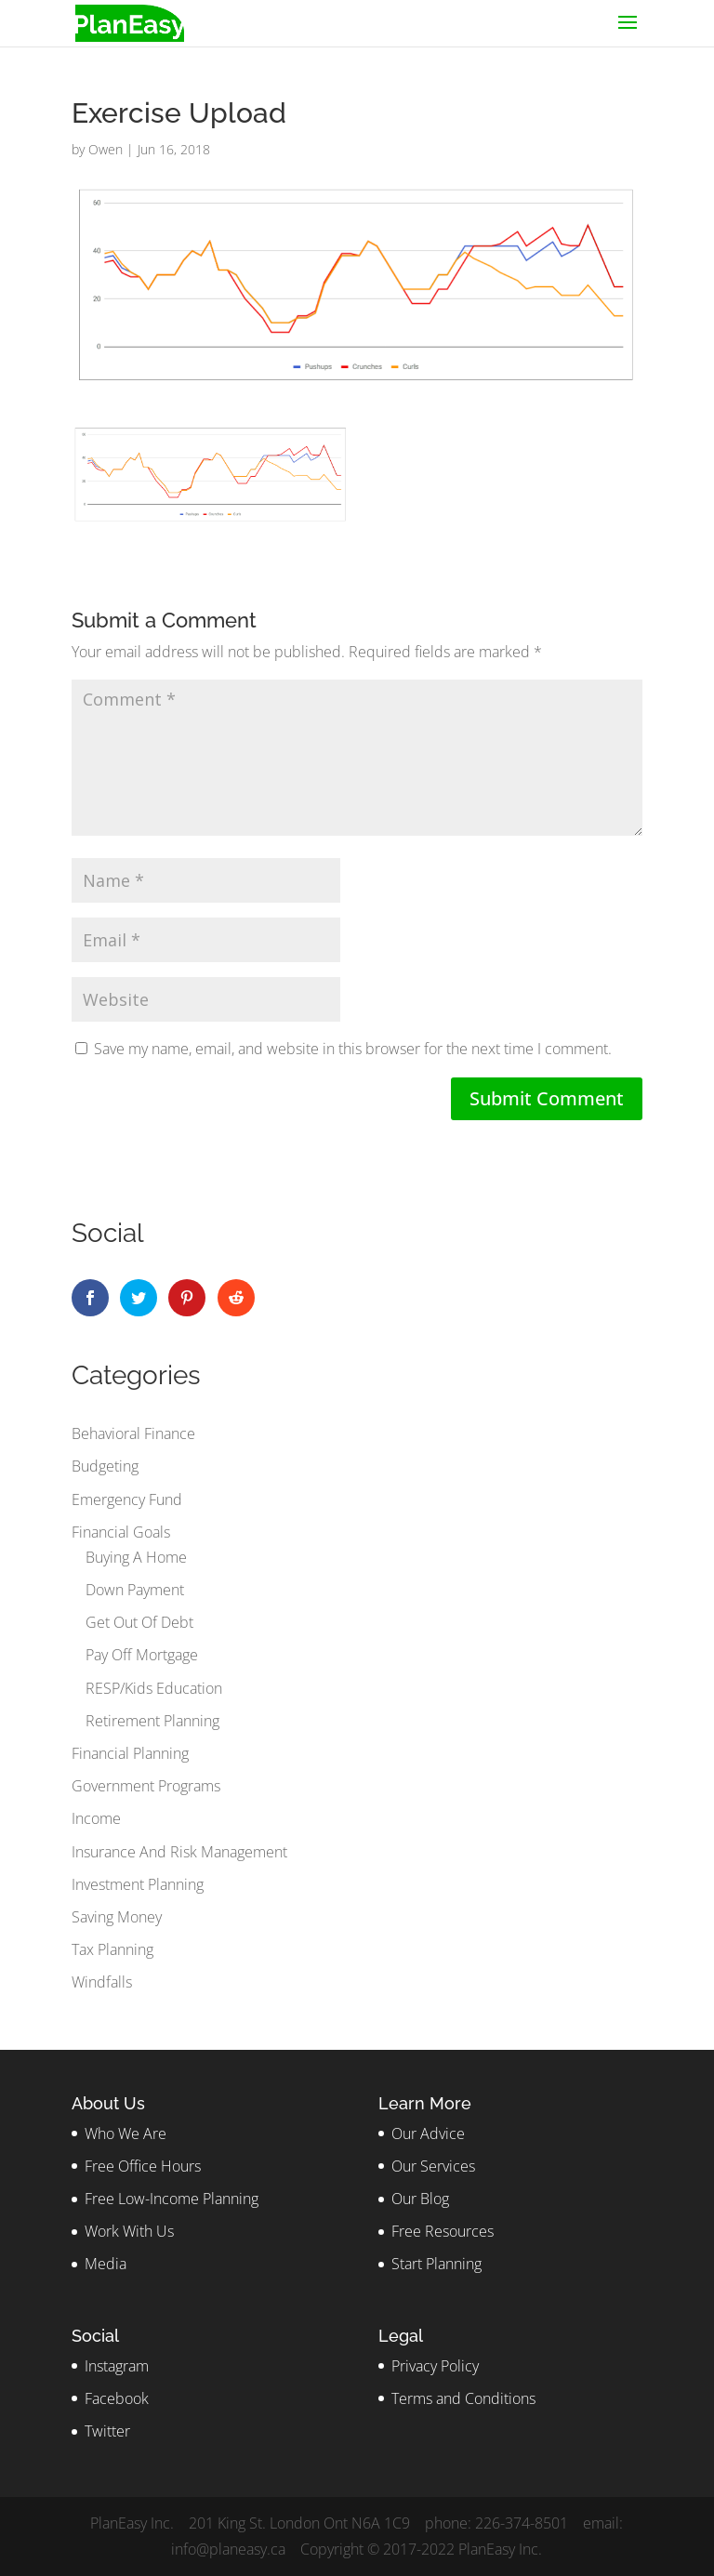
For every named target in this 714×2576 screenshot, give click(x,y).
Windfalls (102, 1982)
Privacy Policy (435, 2366)
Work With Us (129, 2231)
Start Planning (436, 2263)
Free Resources (442, 2231)
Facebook (117, 2398)
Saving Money (117, 1917)
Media (105, 2263)
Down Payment (135, 1589)
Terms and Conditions (463, 2398)
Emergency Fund (127, 1499)
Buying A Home (136, 1557)
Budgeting (105, 1466)
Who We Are (125, 2133)
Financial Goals (121, 1532)
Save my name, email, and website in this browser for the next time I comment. (353, 1048)
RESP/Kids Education (154, 1688)
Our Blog (420, 2198)
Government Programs (146, 1786)
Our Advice (428, 2133)
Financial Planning (130, 1753)
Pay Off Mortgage (142, 1655)
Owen (105, 149)
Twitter (107, 2431)
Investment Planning (138, 1884)
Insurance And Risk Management (179, 1852)
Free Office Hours (143, 2166)
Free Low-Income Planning (171, 2198)
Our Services (433, 2166)
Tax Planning (112, 1949)
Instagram (117, 2366)
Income (96, 1818)
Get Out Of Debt (139, 1622)
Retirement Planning (152, 1721)
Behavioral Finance (133, 1433)
